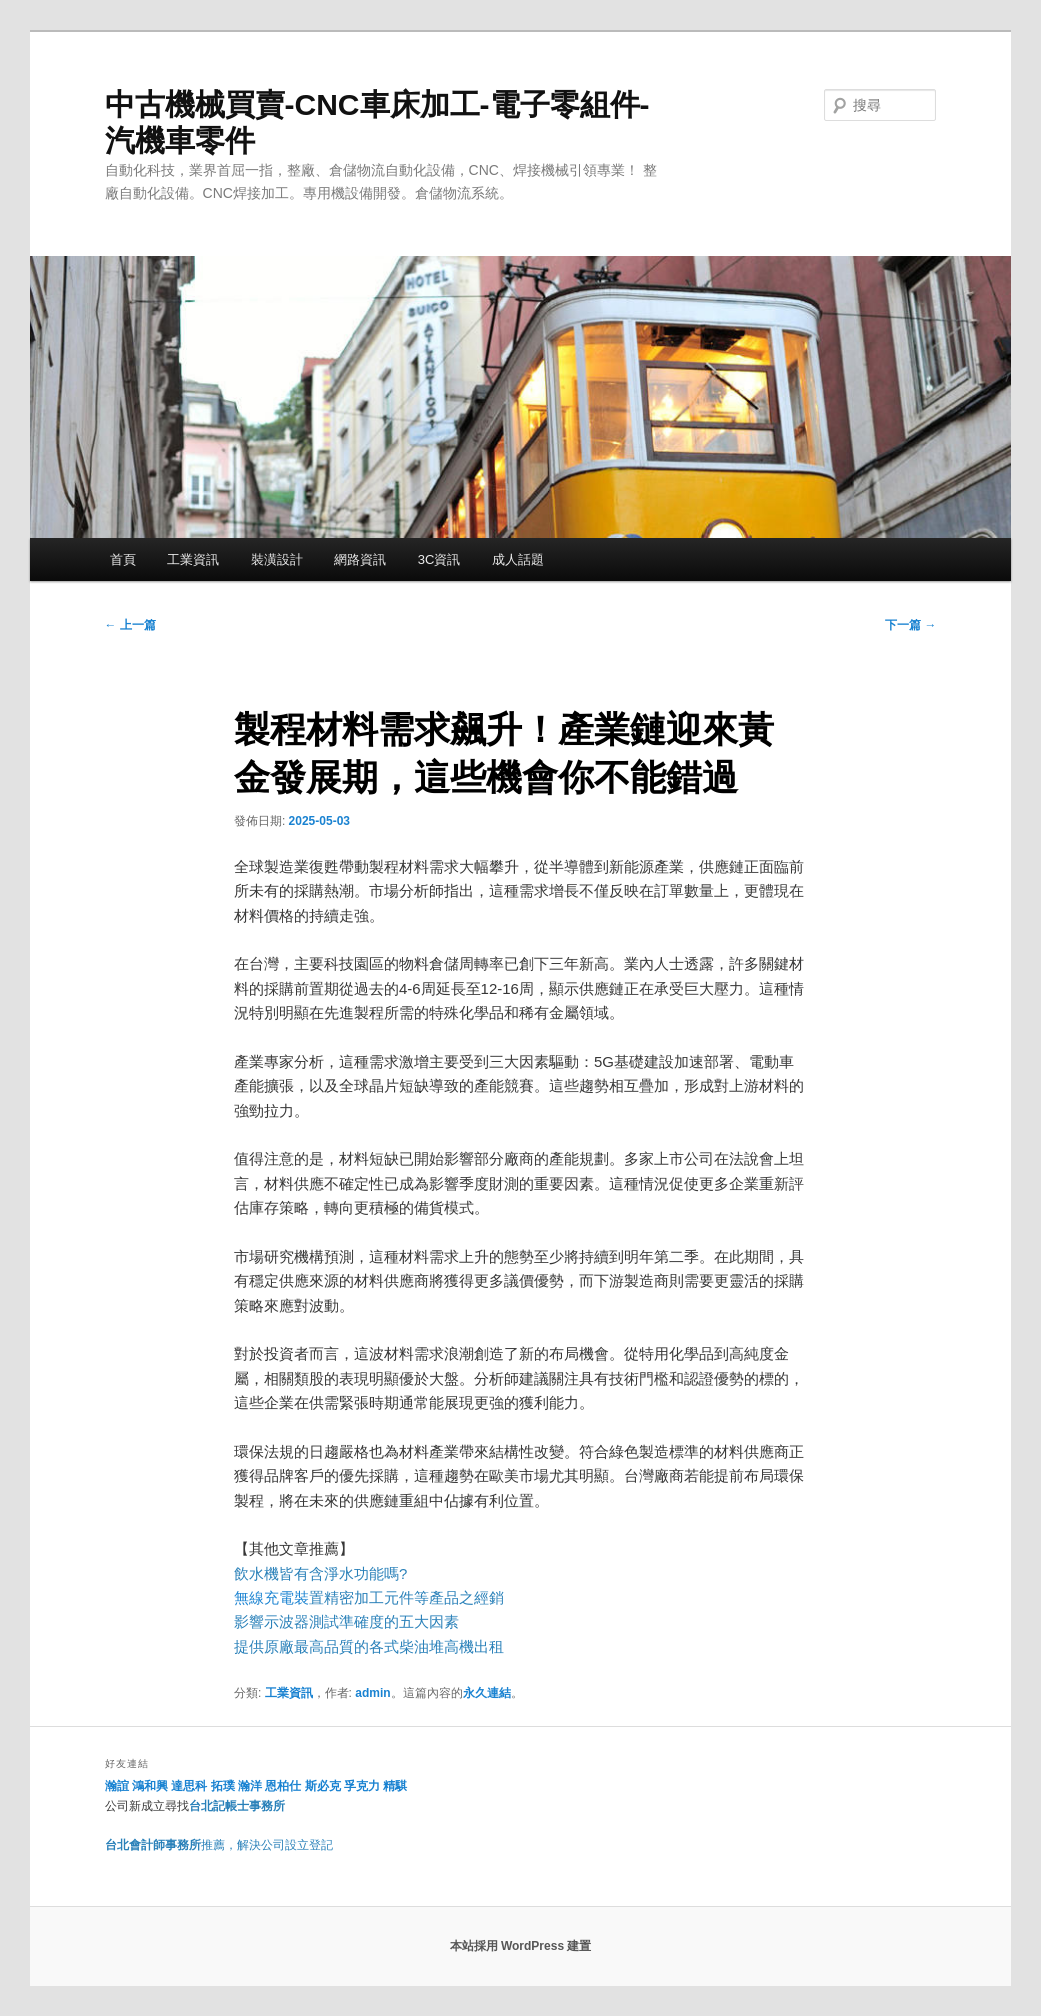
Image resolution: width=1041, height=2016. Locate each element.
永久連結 (487, 1693)
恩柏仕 (283, 1786)
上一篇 (130, 625)
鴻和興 (150, 1786)
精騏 (396, 1786)
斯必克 (323, 1786)
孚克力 (362, 1786)
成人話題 (518, 559)
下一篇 (910, 625)
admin (372, 1693)
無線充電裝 (279, 1597)
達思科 (189, 1786)
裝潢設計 (277, 559)
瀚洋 (250, 1786)
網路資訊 (360, 559)
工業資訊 (193, 559)
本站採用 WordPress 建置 (521, 1946)
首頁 (123, 559)
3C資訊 (439, 559)
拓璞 (223, 1786)
